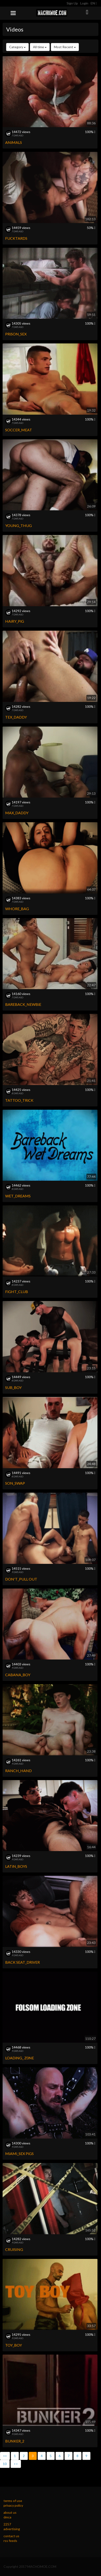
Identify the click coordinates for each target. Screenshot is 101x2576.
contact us (11, 2536)
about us (10, 2512)
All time (40, 47)
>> (16, 2464)
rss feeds (10, 2541)
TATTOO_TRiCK (19, 1100)
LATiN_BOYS (16, 1866)
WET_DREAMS (18, 1196)
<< (5, 2456)
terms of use (13, 2501)
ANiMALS (13, 142)
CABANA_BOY (17, 1674)
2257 (7, 2524)
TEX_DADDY (16, 717)
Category (17, 47)
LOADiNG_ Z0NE (19, 2058)
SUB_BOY (13, 1387)
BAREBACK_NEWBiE (23, 1004)
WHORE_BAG (17, 908)
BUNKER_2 (14, 2441)
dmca (7, 2517)
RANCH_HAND (18, 1770)
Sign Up (72, 3)
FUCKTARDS (16, 238)
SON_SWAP (15, 1483)
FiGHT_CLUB (16, 1291)
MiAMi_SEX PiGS (19, 2153)
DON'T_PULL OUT (21, 1579)
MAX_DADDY (16, 812)
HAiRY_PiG (14, 621)
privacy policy (13, 2505)
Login (84, 3)
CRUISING (14, 2249)
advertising (12, 2529)
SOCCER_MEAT (18, 430)
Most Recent (65, 47)
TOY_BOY (13, 2345)
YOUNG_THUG (18, 525)
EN (94, 3)
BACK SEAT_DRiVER (22, 1962)
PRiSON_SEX (16, 334)
